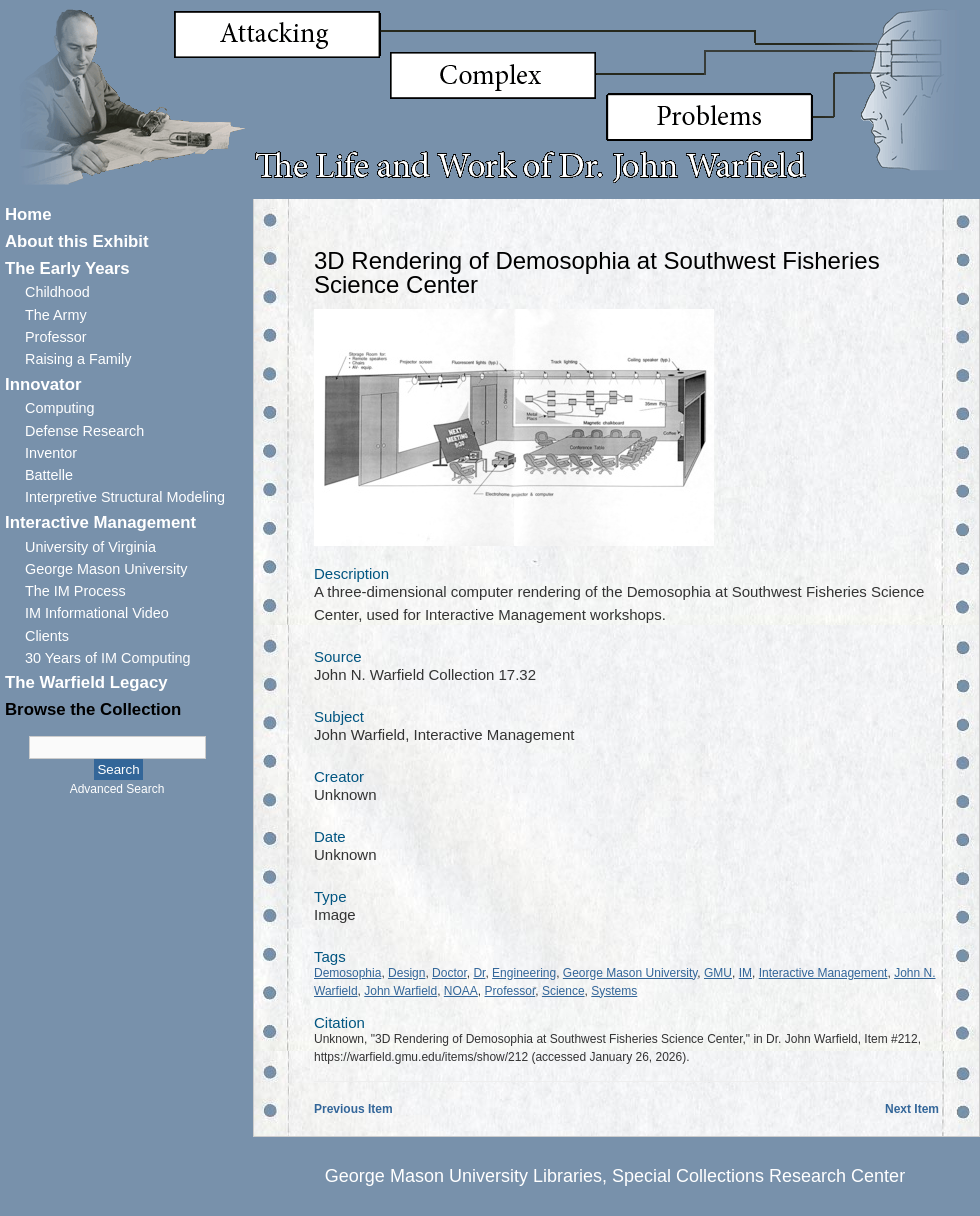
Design (406, 973)
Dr (479, 973)
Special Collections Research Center (758, 1176)
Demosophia (347, 973)
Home (28, 214)
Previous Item (353, 1109)
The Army (56, 315)
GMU (718, 973)
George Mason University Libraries (463, 1176)
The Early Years (67, 268)
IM (745, 973)
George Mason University (106, 569)
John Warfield (400, 991)
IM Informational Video (97, 613)
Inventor (51, 453)
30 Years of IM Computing (108, 658)
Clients (47, 636)
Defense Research (84, 431)
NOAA (461, 991)
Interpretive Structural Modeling (125, 497)
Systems (614, 991)
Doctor (449, 973)
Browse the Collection (93, 709)
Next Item (912, 1109)
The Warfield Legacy (86, 682)
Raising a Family (78, 359)
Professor (56, 337)
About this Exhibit (77, 241)
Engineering (524, 973)
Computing (60, 408)
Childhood (57, 292)
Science (563, 991)
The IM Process (75, 591)
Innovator (43, 384)
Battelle (49, 475)
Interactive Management (100, 522)
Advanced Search (117, 789)
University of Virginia (90, 547)
